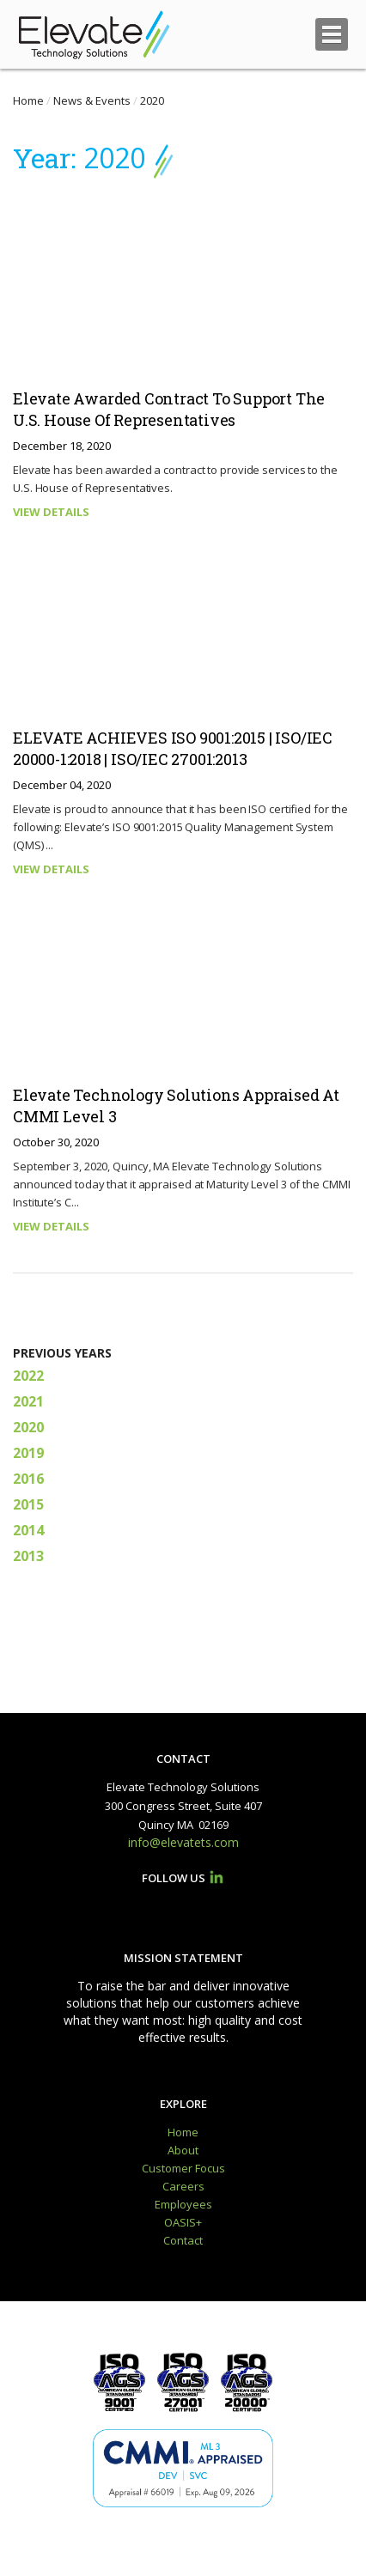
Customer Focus (183, 2168)
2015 (28, 1504)
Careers (183, 2186)
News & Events (92, 100)
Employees (183, 2204)
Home (28, 100)
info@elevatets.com (183, 1842)
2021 (28, 1401)
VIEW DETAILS (51, 511)
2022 (28, 1375)
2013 (28, 1555)
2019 (28, 1452)
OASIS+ (183, 2222)
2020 (28, 1427)
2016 (28, 1478)
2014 (28, 1530)
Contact (183, 2240)
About (183, 2150)
